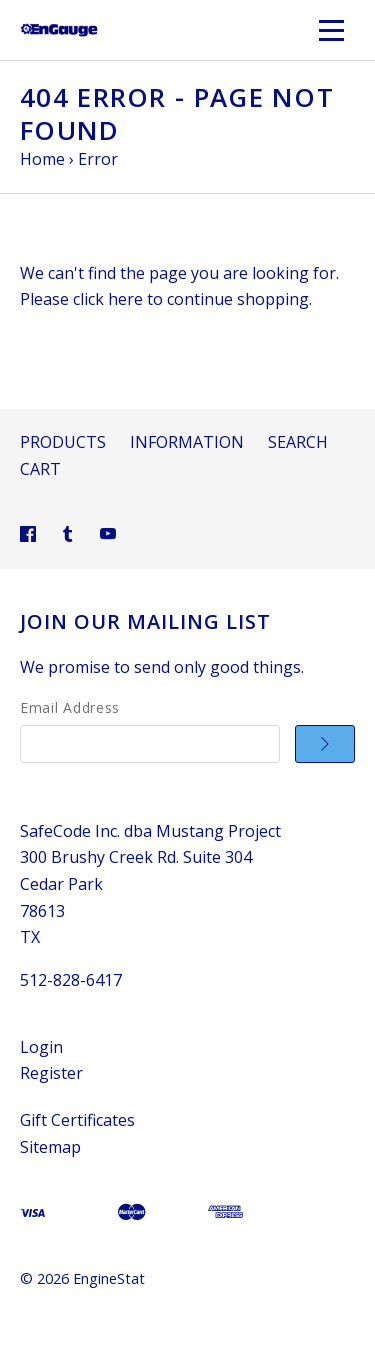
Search (298, 442)
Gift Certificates (77, 1120)
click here (108, 299)
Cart (40, 469)
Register (51, 1073)
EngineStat (109, 1278)
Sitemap (50, 1147)
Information (187, 442)
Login (41, 1047)
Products (63, 442)
